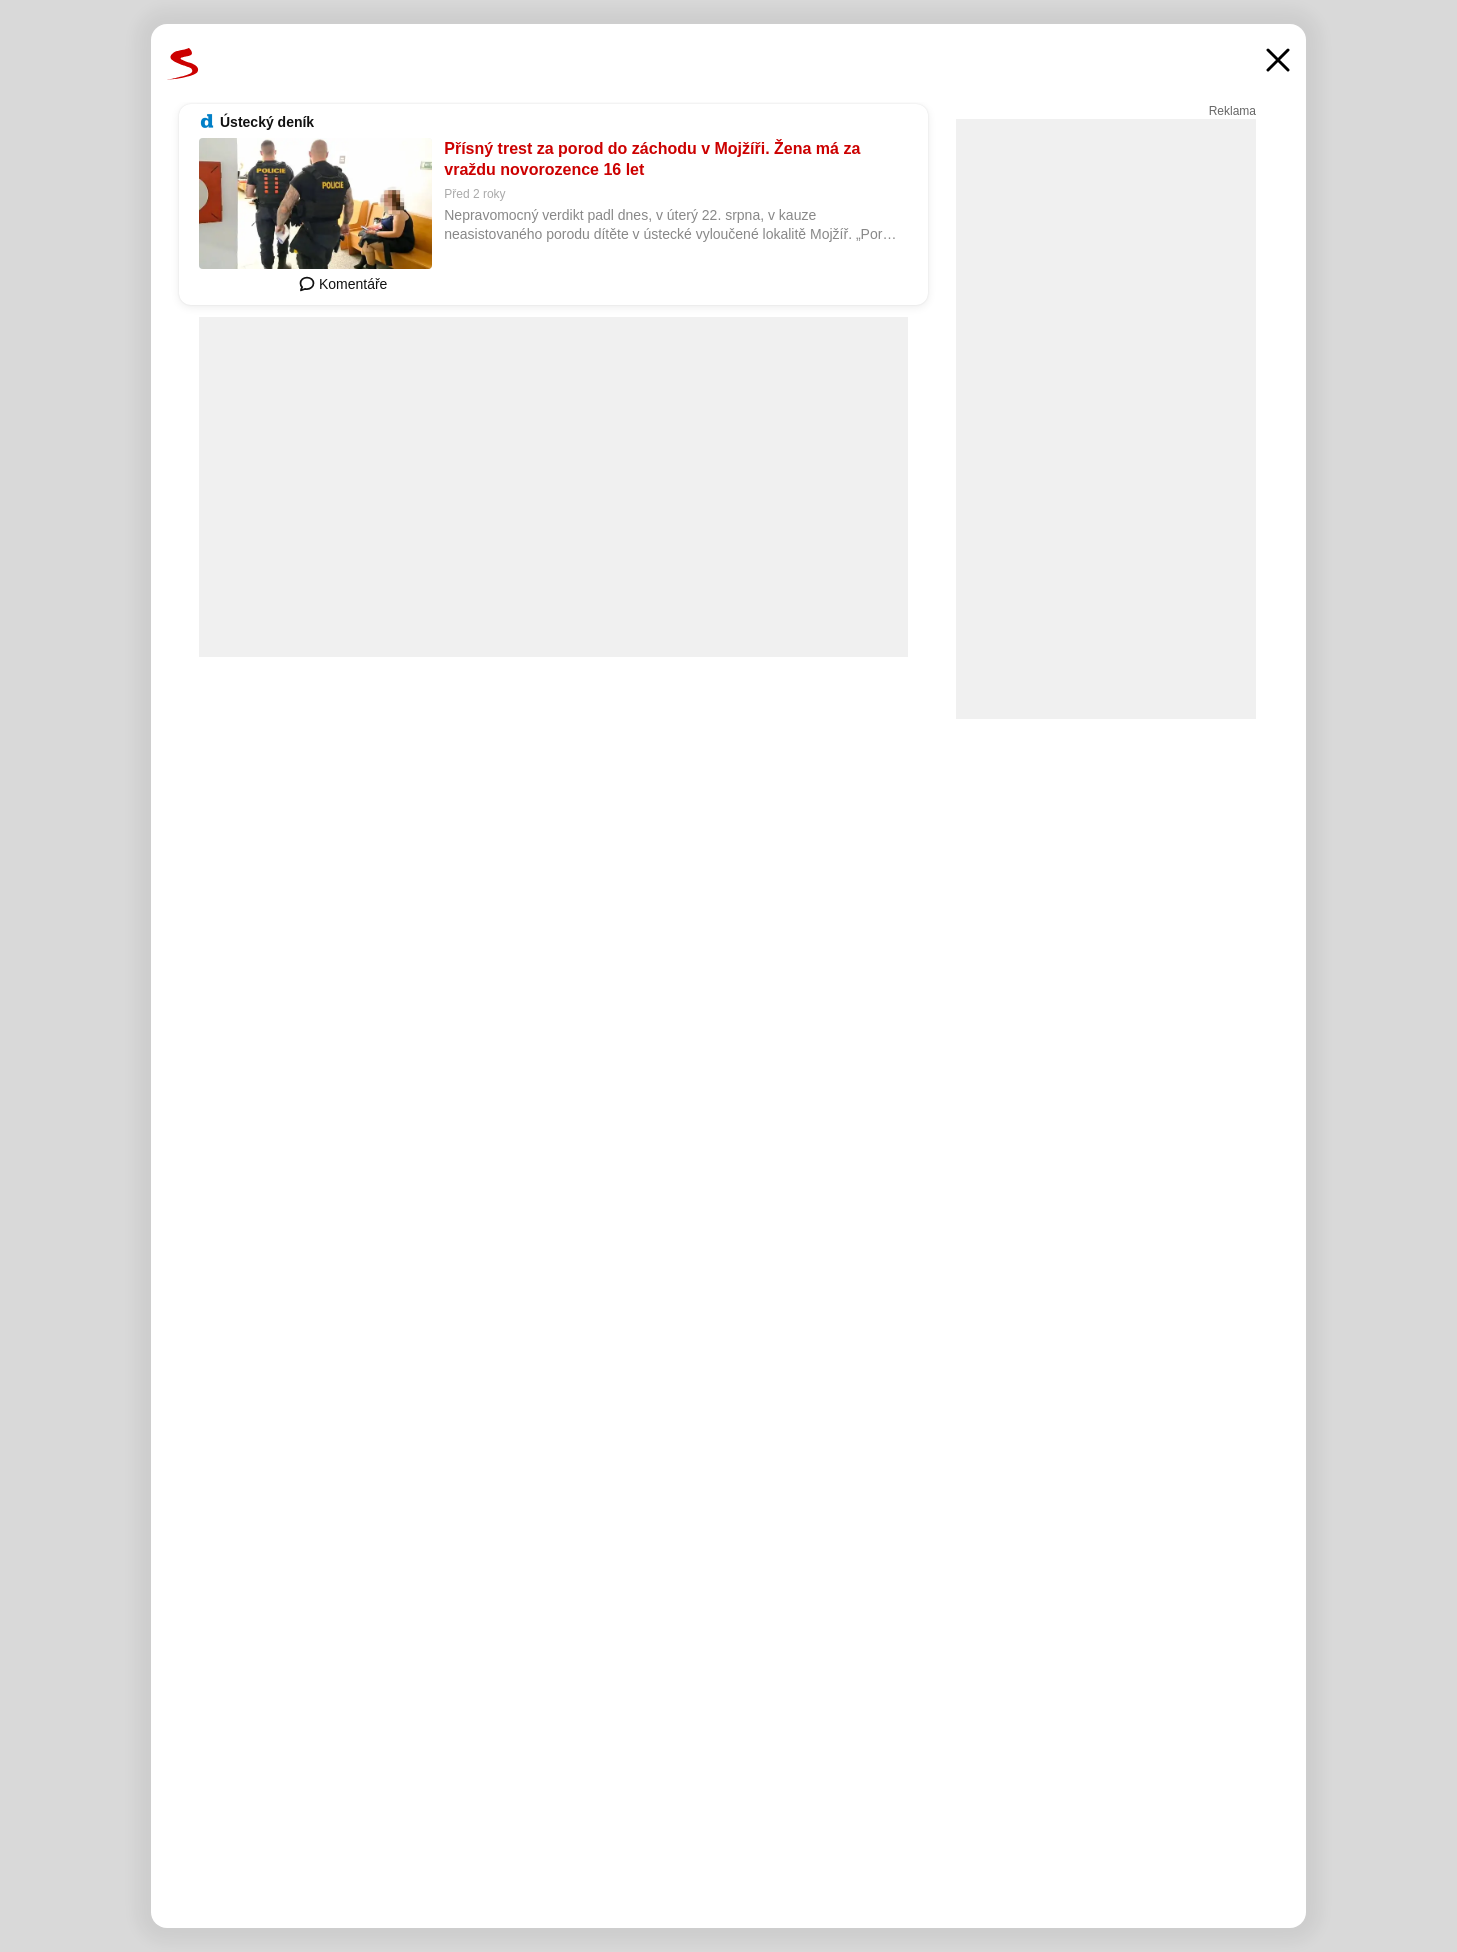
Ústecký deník (267, 122)
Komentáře (343, 284)
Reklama (1232, 111)
